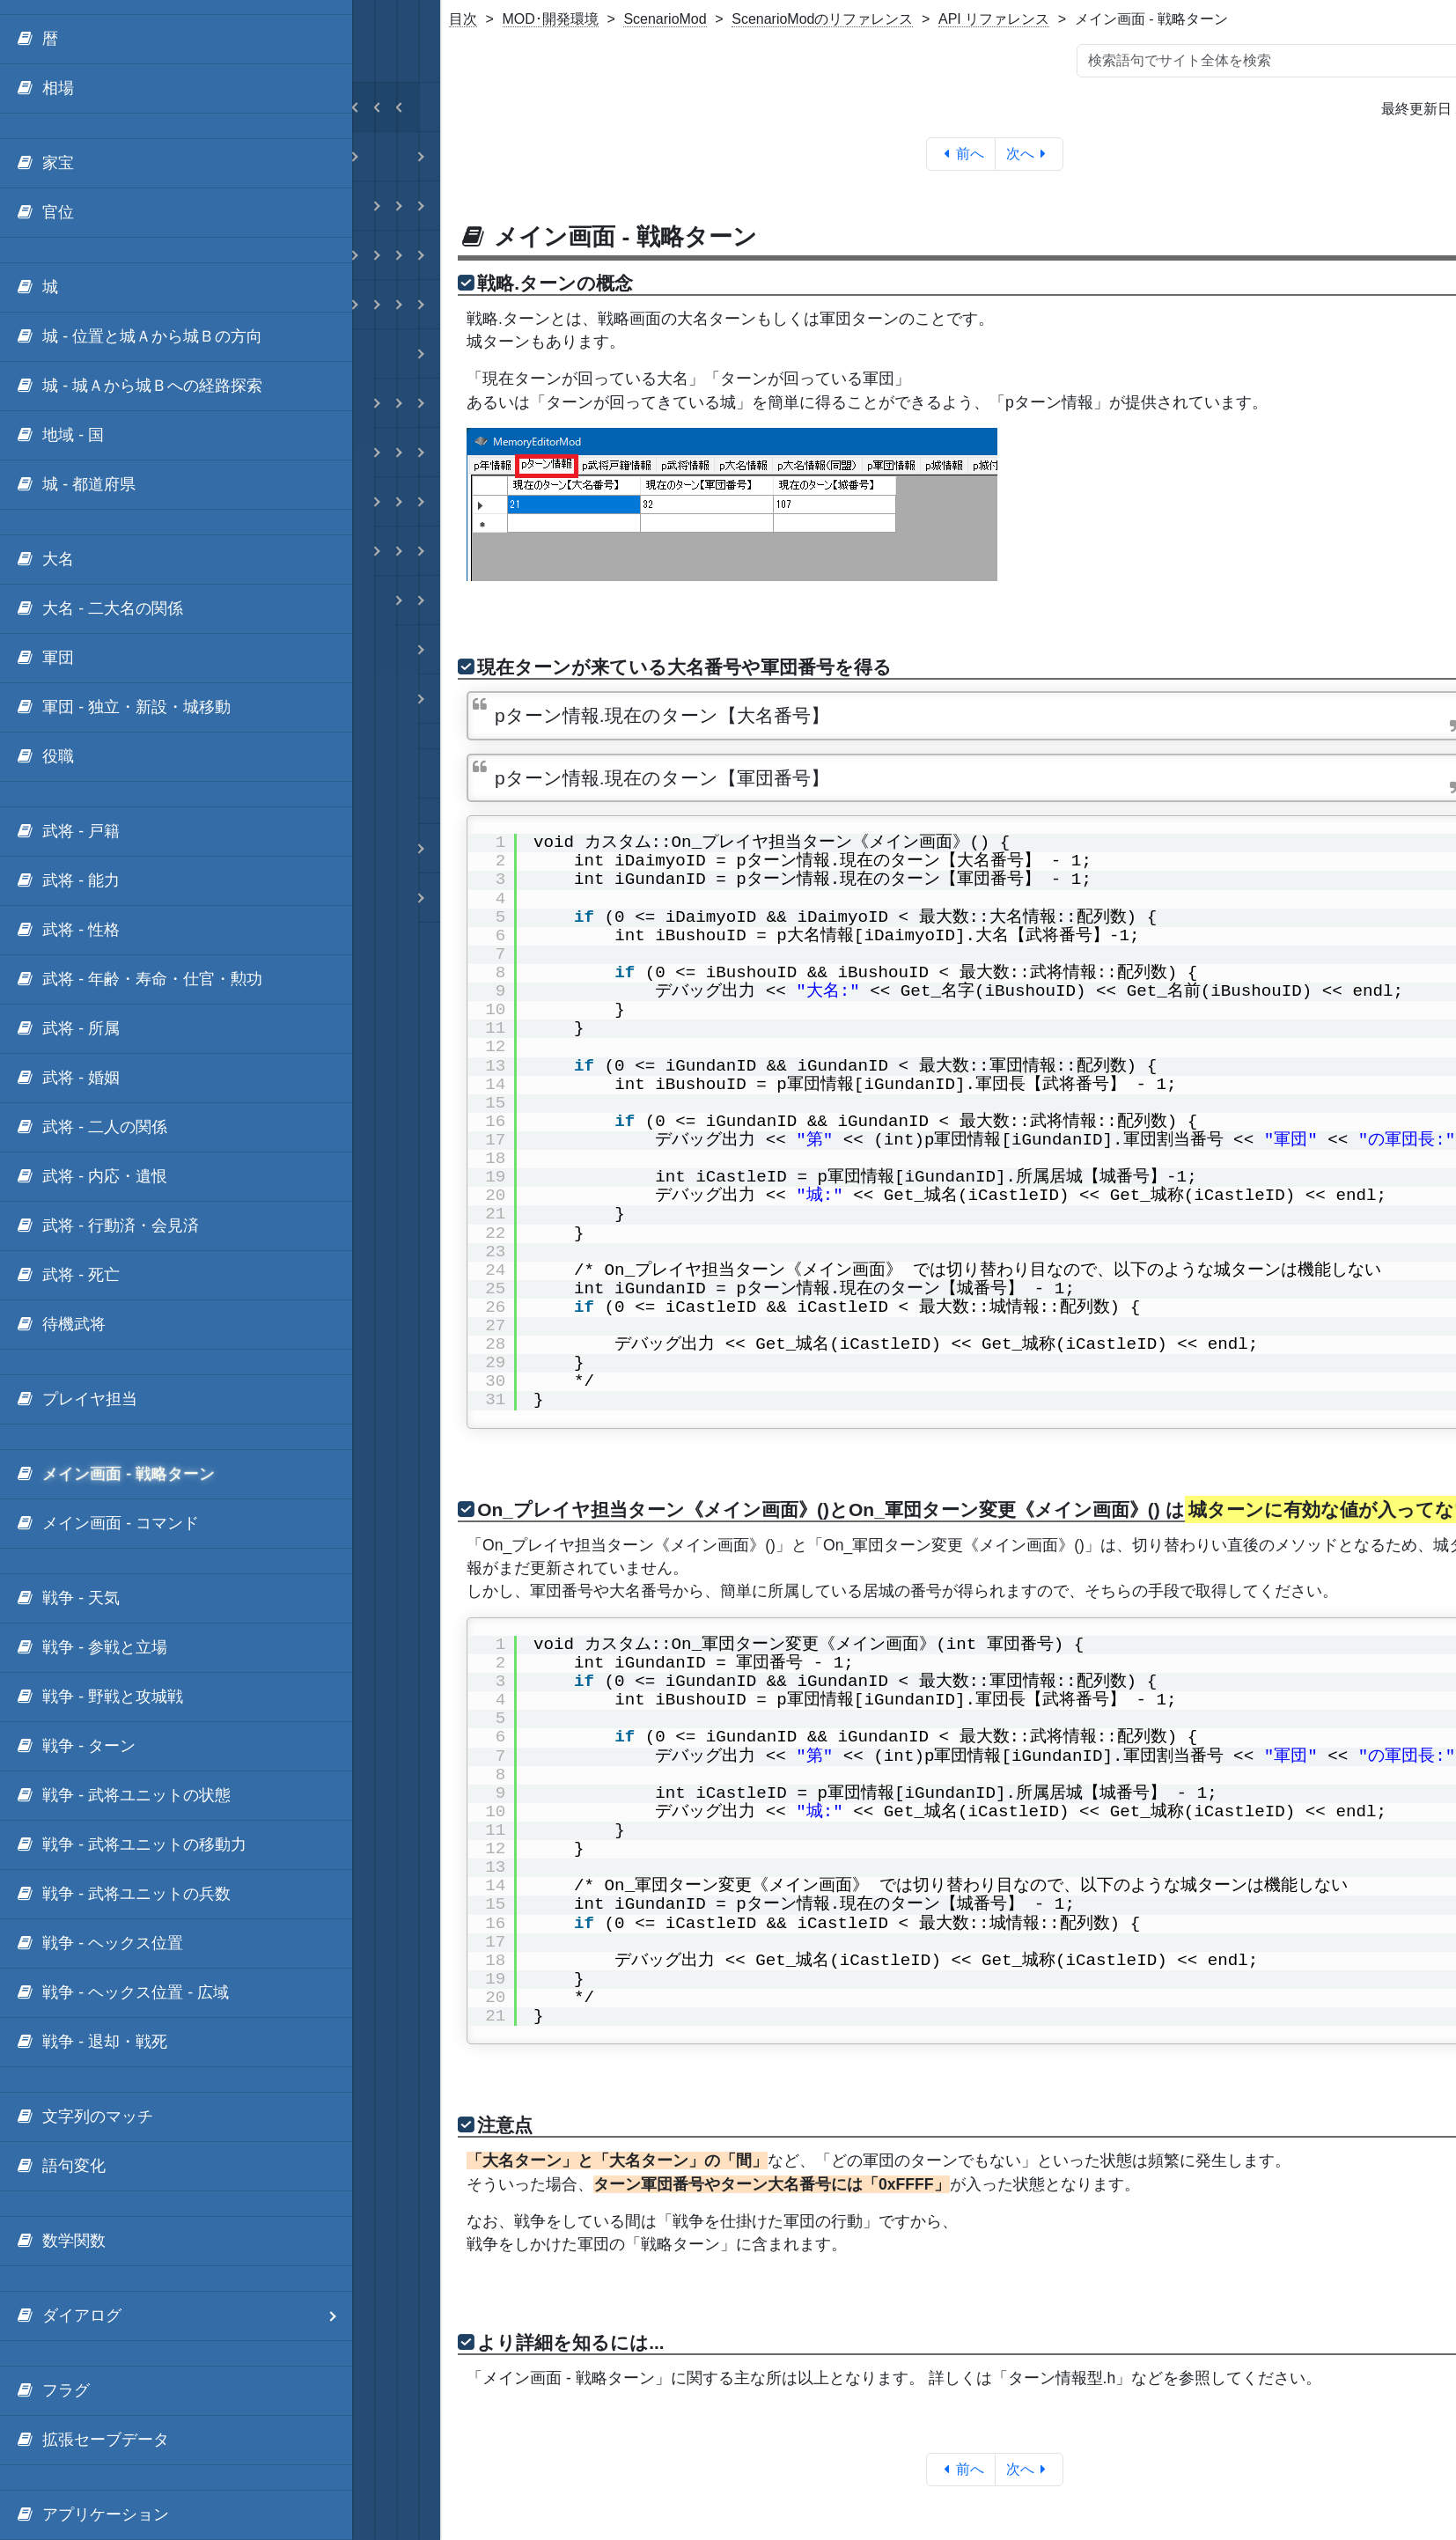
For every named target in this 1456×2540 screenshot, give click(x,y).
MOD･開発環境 (551, 18)
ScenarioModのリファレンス (822, 18)
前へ (961, 153)
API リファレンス (993, 18)
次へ (1029, 153)
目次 (463, 18)
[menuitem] (176, 39)
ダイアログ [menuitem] (183, 2316)
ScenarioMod (664, 18)
